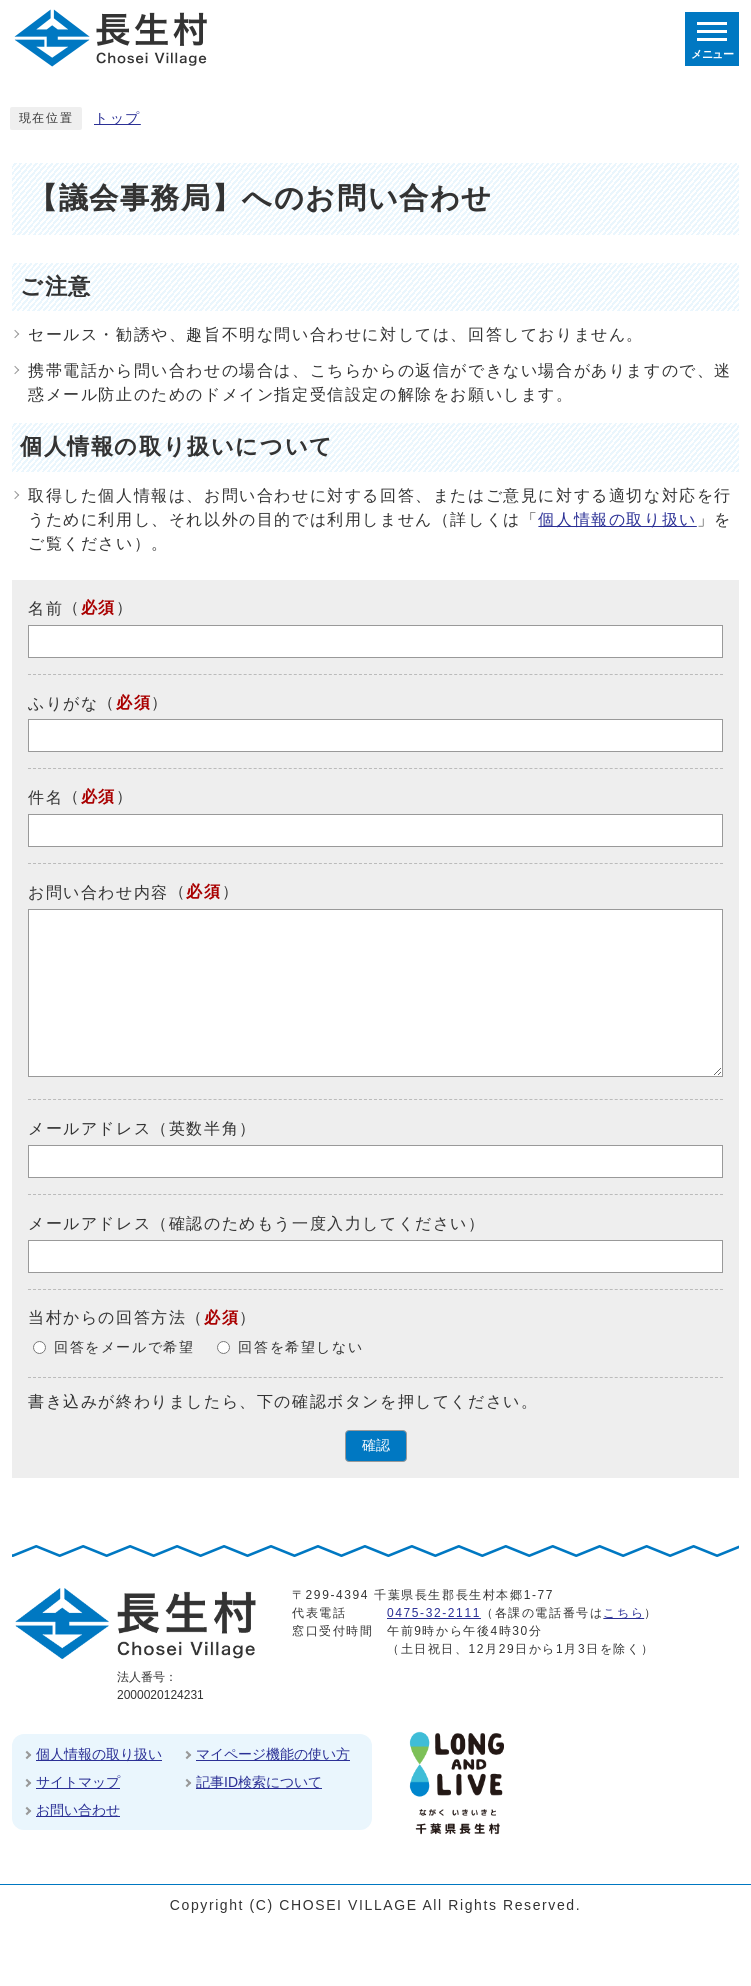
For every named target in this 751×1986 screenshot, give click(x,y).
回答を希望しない (300, 1347)
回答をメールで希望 (124, 1347)
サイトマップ (78, 1782)
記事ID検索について (259, 1782)
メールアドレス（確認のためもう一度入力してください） (257, 1223)
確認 (376, 1445)
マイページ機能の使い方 (273, 1754)
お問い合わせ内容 (98, 892)
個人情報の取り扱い (617, 519)
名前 (45, 608)
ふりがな (63, 702)
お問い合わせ (78, 1810)
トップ (117, 118)
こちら (623, 1613)
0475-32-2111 (434, 1613)
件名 (45, 797)
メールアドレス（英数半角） (142, 1128)
